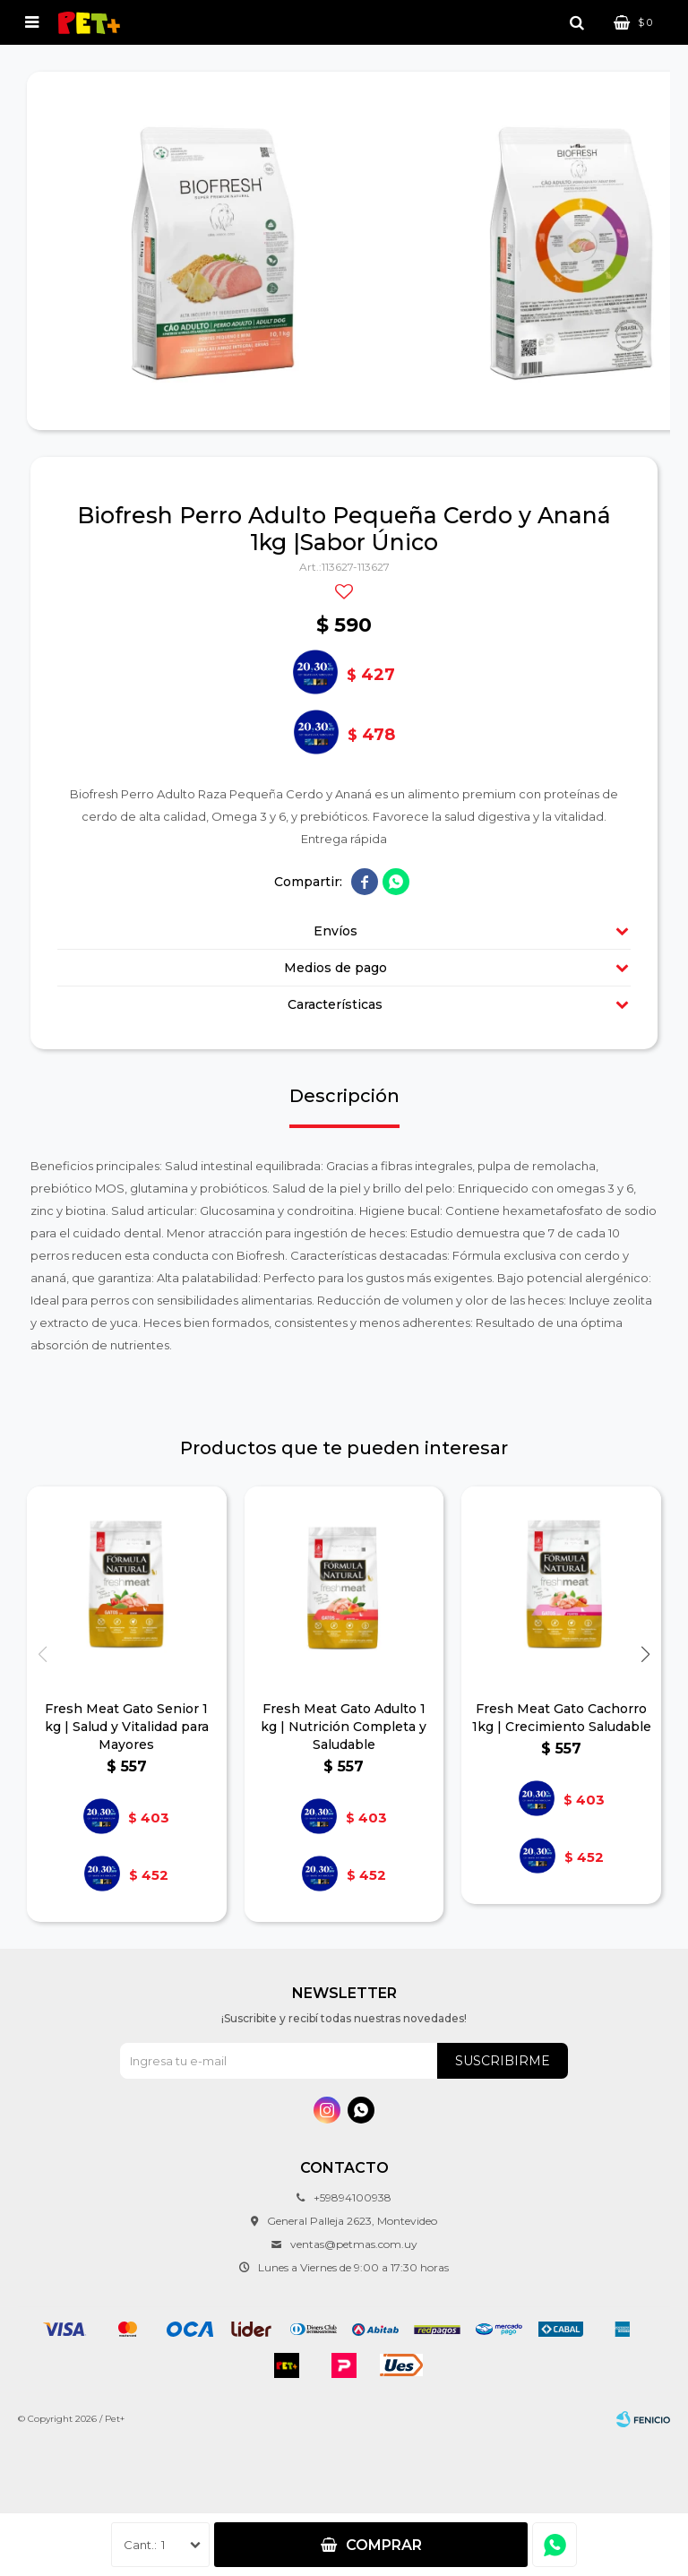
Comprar (384, 2545)
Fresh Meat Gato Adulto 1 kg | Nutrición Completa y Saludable (343, 1727)
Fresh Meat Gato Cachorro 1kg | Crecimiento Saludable (561, 1718)
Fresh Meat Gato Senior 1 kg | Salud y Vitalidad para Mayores (127, 1727)
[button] (645, 1654)
